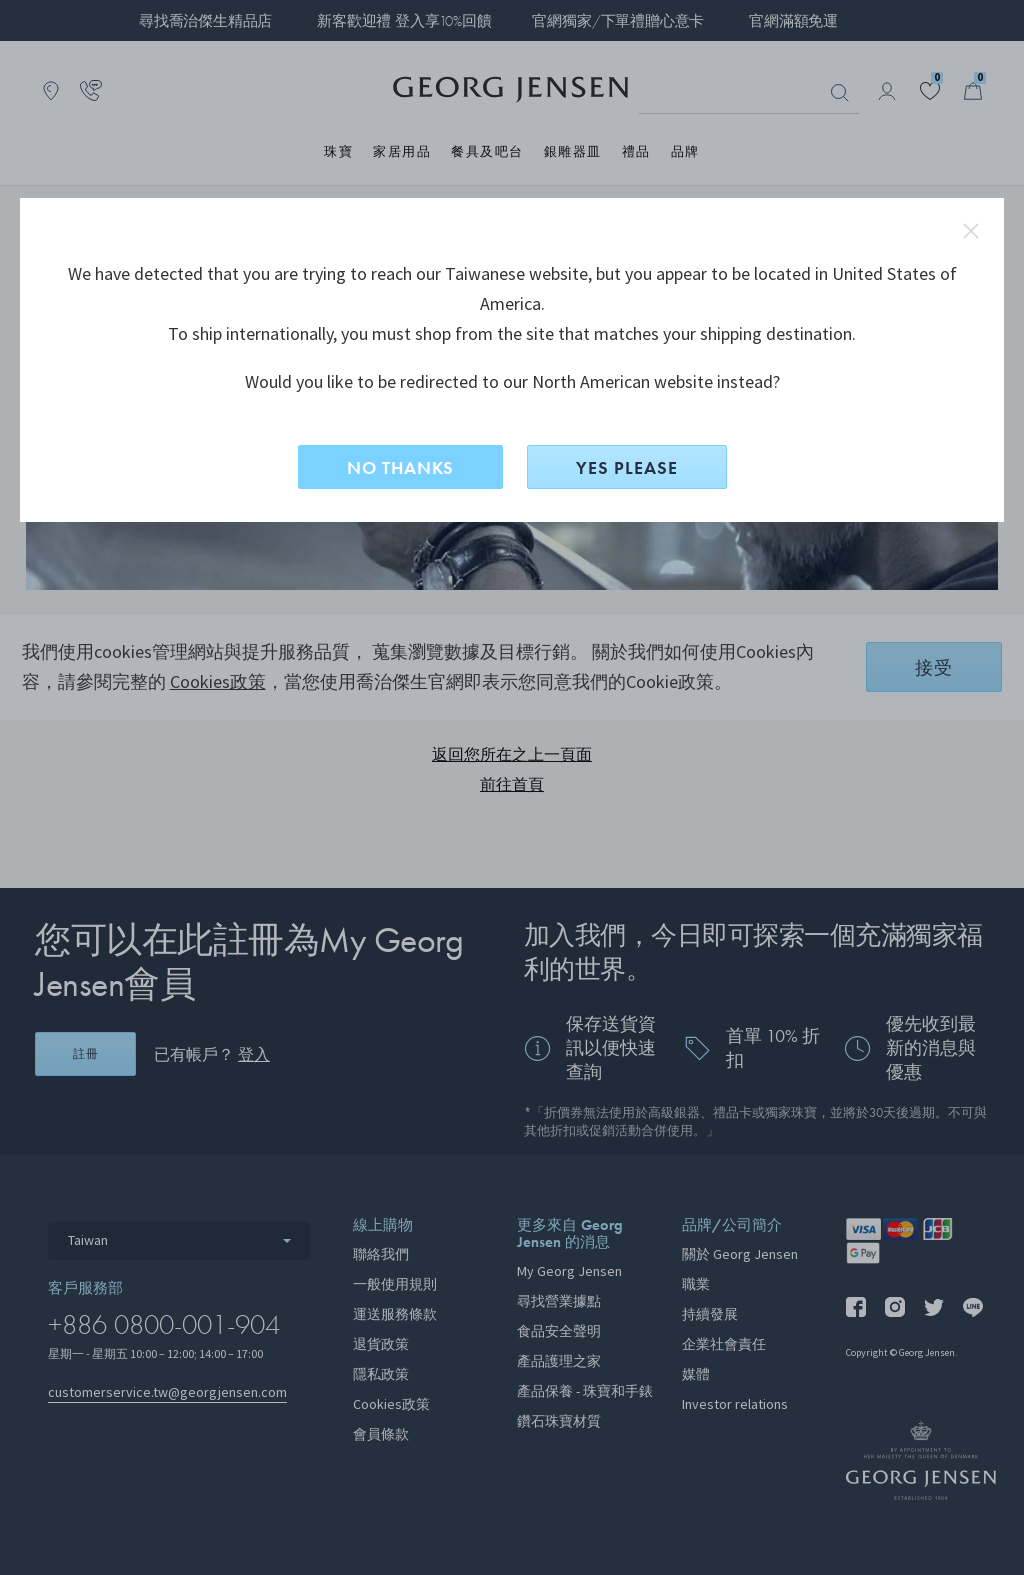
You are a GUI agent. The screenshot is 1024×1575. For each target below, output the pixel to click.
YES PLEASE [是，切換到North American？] (627, 467)
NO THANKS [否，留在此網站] (400, 467)
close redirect (971, 231)
